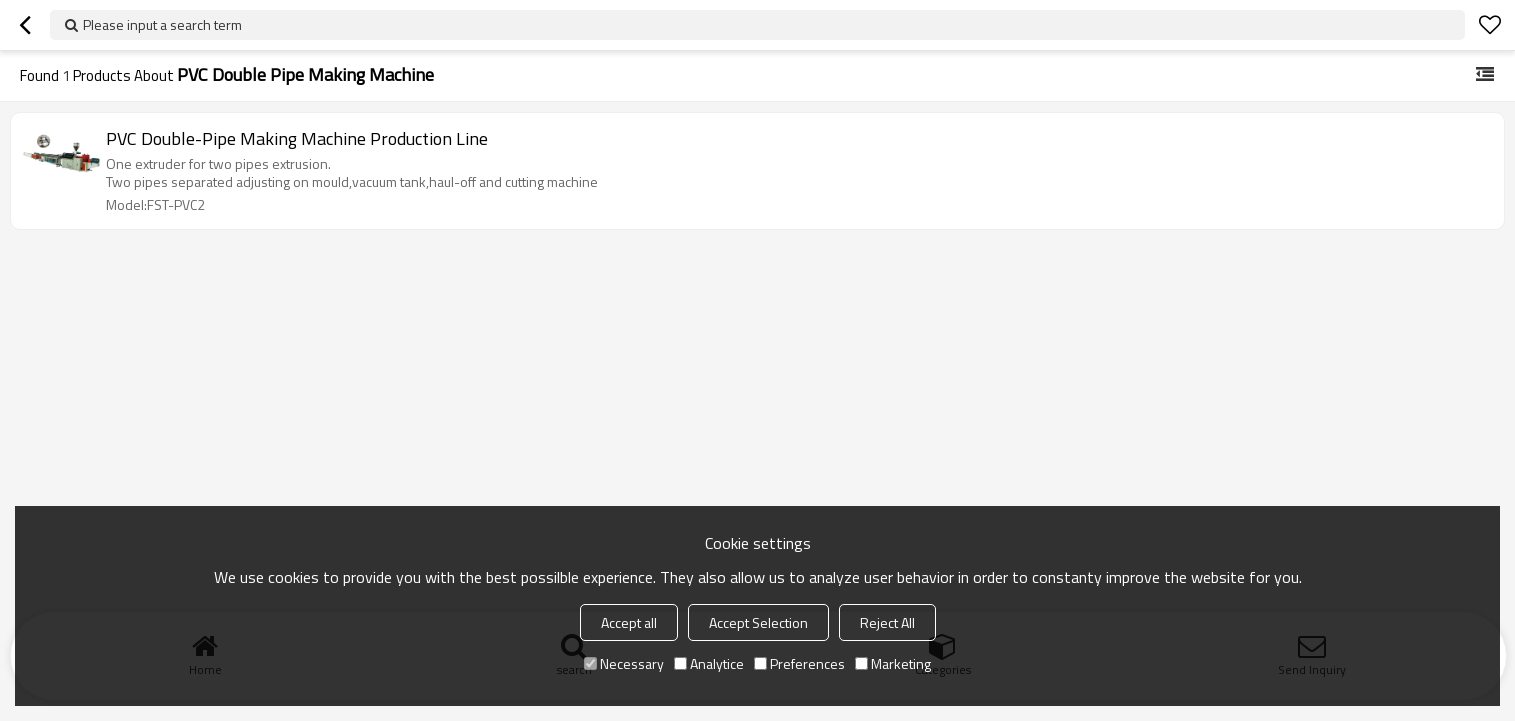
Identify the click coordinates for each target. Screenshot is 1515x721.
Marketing (893, 663)
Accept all (629, 622)
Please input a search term (162, 24)
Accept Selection (758, 622)
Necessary (624, 663)
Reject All (887, 622)
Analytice (709, 663)
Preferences (799, 663)
